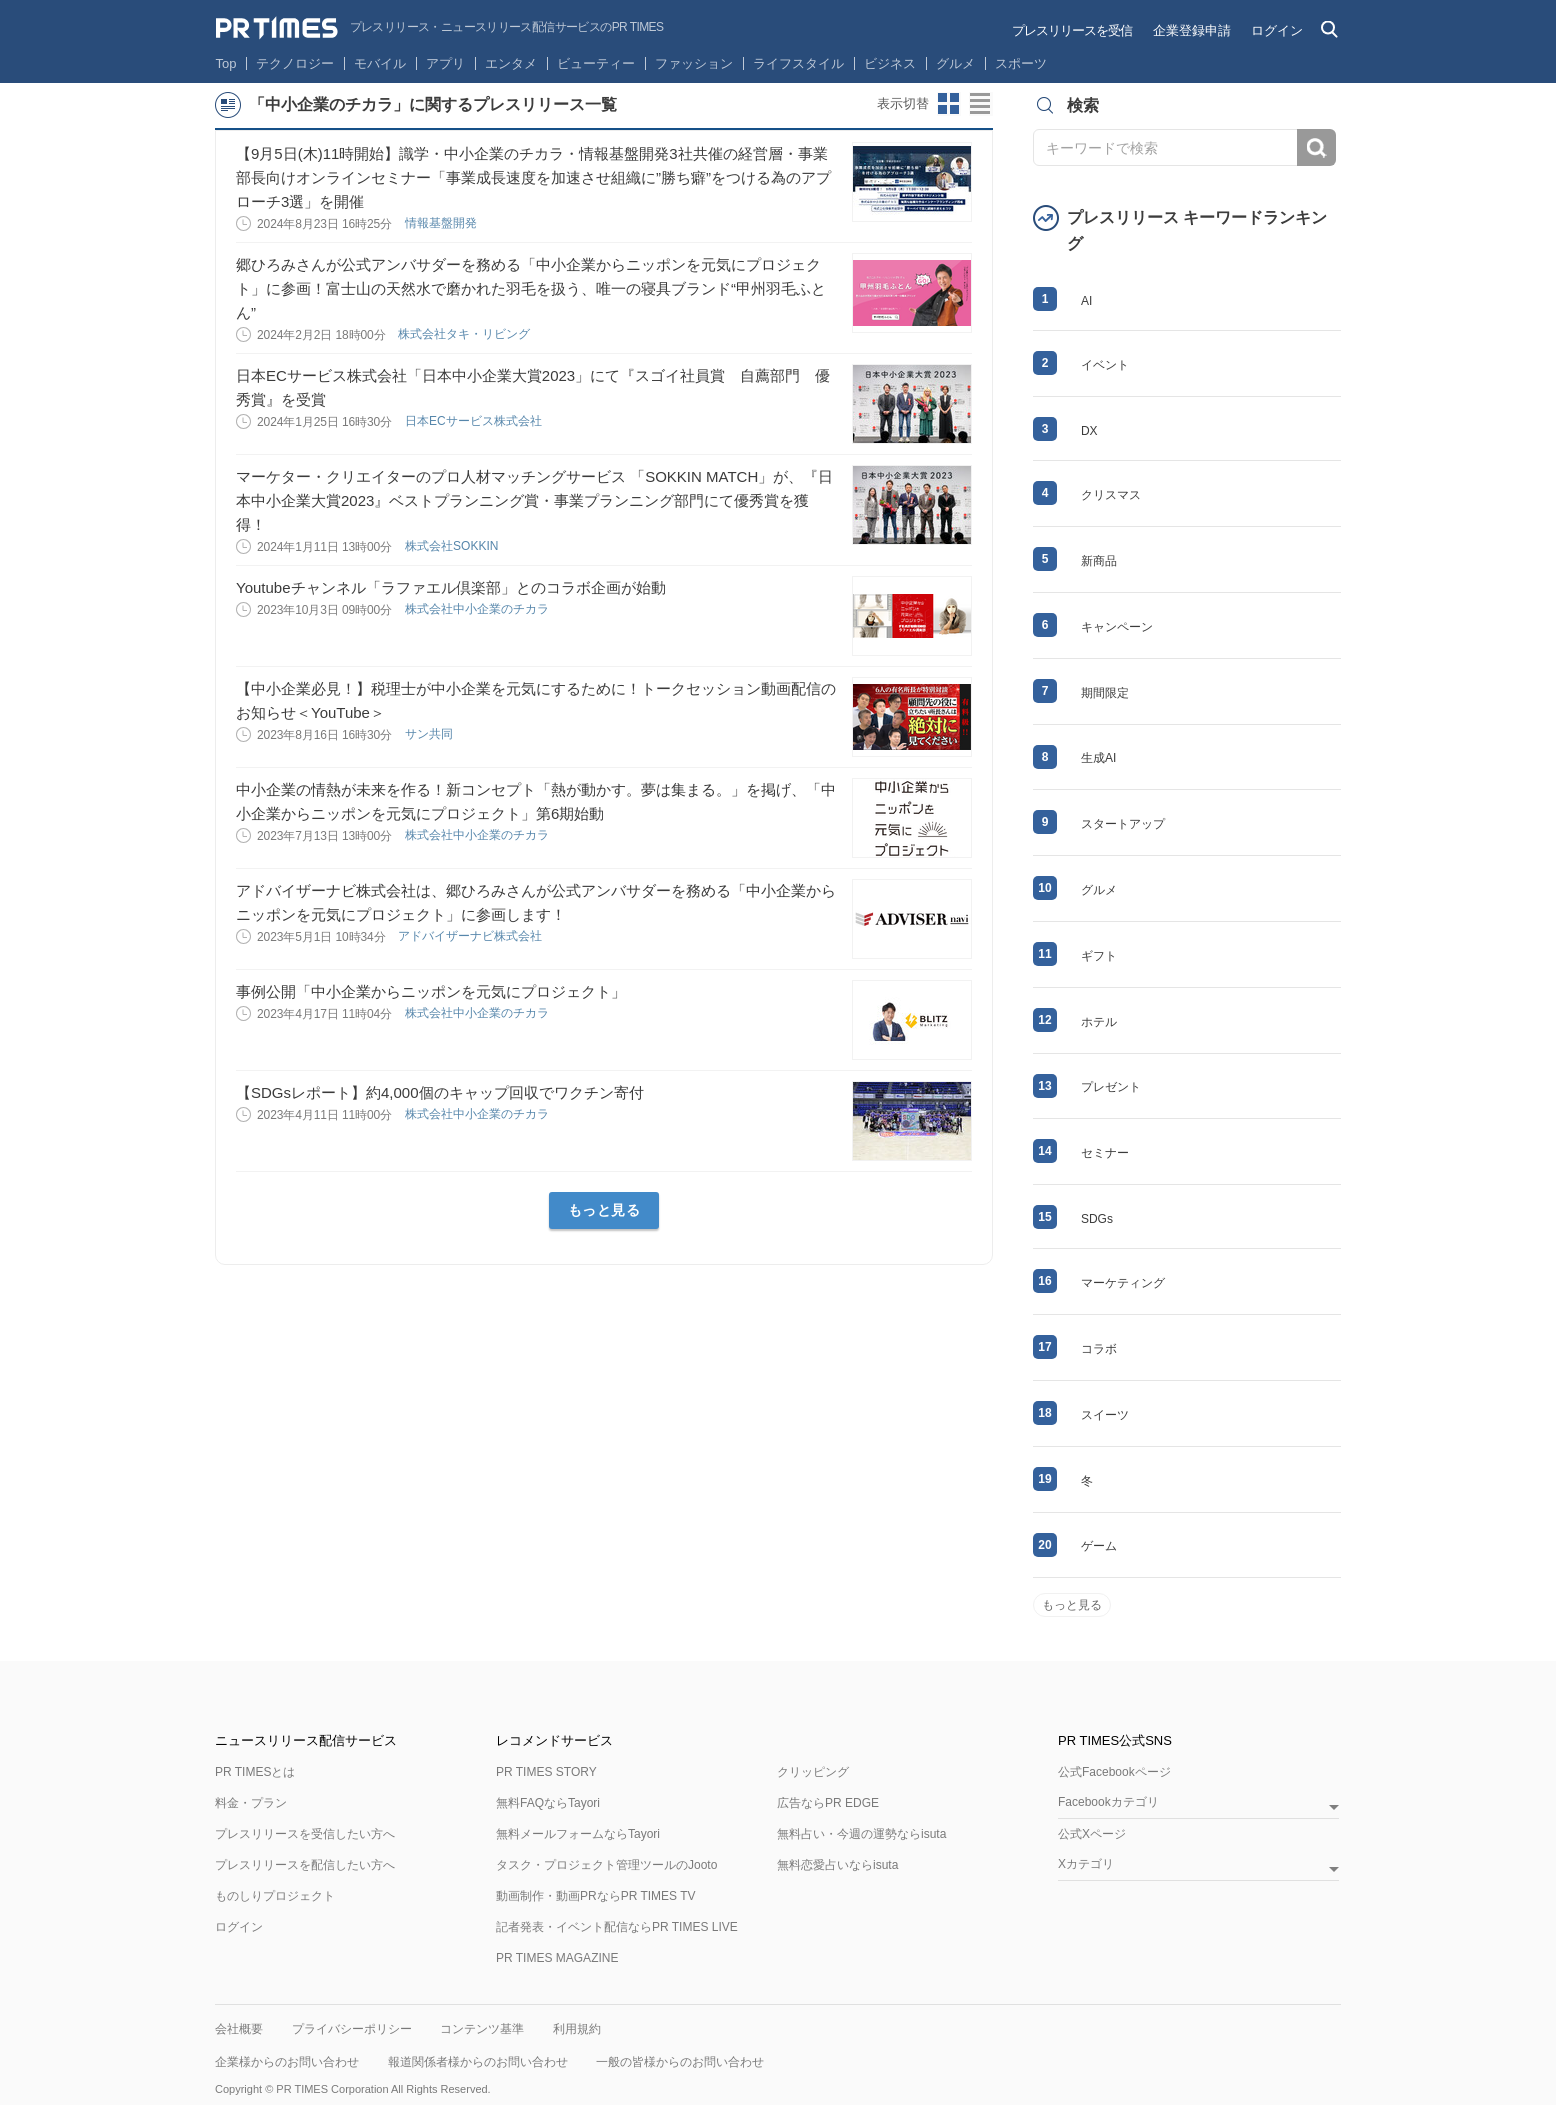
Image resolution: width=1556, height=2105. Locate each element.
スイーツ (1105, 1415)
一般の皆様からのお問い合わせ (680, 2062)
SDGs (1097, 1219)
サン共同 (430, 734)
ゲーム (1099, 1546)
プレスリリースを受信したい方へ (305, 1834)
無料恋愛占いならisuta (837, 1865)
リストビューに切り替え (981, 104)
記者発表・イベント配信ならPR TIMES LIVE (617, 1927)
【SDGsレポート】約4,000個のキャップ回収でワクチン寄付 (440, 1092)
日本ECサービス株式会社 (475, 421)
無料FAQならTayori (548, 1803)
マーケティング (1123, 1283)
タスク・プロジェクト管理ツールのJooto (606, 1865)
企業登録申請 (1192, 30)
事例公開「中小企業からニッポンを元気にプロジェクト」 (431, 991)
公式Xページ (1092, 1834)
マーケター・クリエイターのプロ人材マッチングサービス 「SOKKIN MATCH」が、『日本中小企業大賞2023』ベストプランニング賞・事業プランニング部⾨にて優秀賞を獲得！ (534, 500)
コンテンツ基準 (482, 2029)
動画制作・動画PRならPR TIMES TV (596, 1896)
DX (1089, 431)
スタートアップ (1123, 824)
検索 (1316, 147)
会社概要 (239, 2029)
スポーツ (1021, 63)
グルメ (955, 63)
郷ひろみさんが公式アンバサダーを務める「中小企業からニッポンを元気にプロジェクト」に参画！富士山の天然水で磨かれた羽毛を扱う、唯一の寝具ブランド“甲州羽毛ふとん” (531, 288)
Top (226, 63)
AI (1086, 301)
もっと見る (604, 1210)
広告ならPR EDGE (828, 1803)
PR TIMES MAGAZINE (557, 1958)
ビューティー (596, 63)
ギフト (1099, 956)
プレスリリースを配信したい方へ (305, 1865)
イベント (1105, 365)
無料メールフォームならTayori (578, 1834)
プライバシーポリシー (352, 2029)
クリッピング (813, 1772)
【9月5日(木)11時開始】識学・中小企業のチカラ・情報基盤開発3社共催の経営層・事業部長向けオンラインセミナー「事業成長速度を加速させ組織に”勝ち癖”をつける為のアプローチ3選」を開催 (533, 177)
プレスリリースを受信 (1072, 30)
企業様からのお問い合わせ (287, 2062)
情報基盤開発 (442, 223)
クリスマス (1111, 495)
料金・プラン (251, 1803)
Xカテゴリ (1086, 1864)
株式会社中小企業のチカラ (478, 609)
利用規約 (577, 2029)
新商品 (1099, 561)
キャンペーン (1117, 627)
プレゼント (1111, 1087)
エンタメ (511, 63)
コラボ (1099, 1349)
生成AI (1098, 758)
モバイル (380, 63)
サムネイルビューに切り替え (949, 104)
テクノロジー (295, 63)
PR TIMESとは (255, 1772)
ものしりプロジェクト (275, 1896)
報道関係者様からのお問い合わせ (478, 2062)
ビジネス (890, 63)
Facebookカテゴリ (1108, 1802)
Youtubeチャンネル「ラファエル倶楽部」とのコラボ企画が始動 (451, 587)
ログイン (1277, 30)
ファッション (694, 63)
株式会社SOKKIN (453, 546)
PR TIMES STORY (546, 1772)
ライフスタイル (798, 63)
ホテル (1099, 1022)
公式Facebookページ (1114, 1772)
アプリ (445, 63)
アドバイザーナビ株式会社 (471, 936)
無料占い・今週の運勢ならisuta (861, 1834)
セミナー (1105, 1153)
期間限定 (1105, 693)
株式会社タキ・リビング (465, 334)
